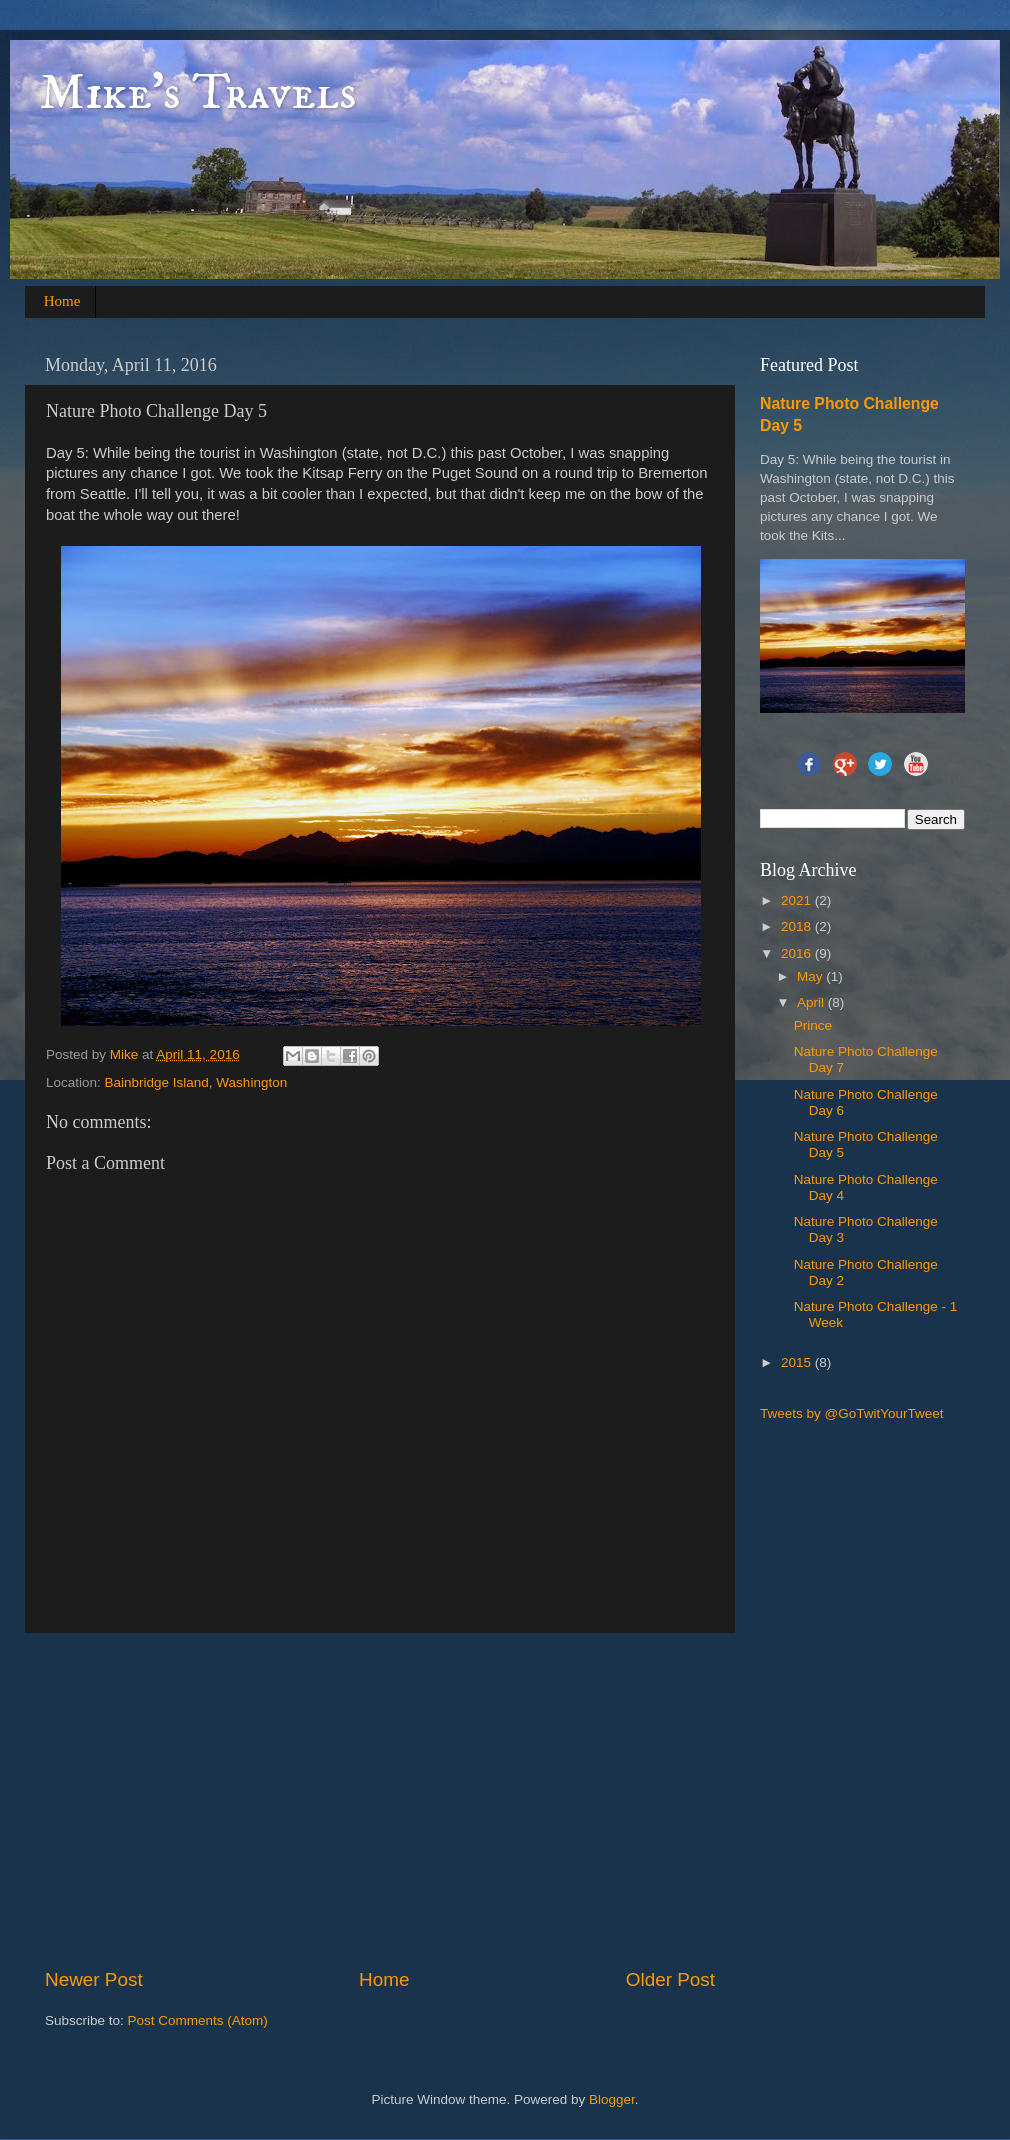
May (811, 976)
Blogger (612, 2099)
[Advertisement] (390, 1800)
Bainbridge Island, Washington (196, 1082)
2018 (798, 926)
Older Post (670, 1979)
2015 (798, 1362)
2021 (798, 900)
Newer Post (94, 1979)
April (812, 1002)
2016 (798, 953)
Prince (813, 1025)
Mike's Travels (198, 93)
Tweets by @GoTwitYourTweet (852, 1413)
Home (62, 301)
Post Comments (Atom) (198, 2020)
